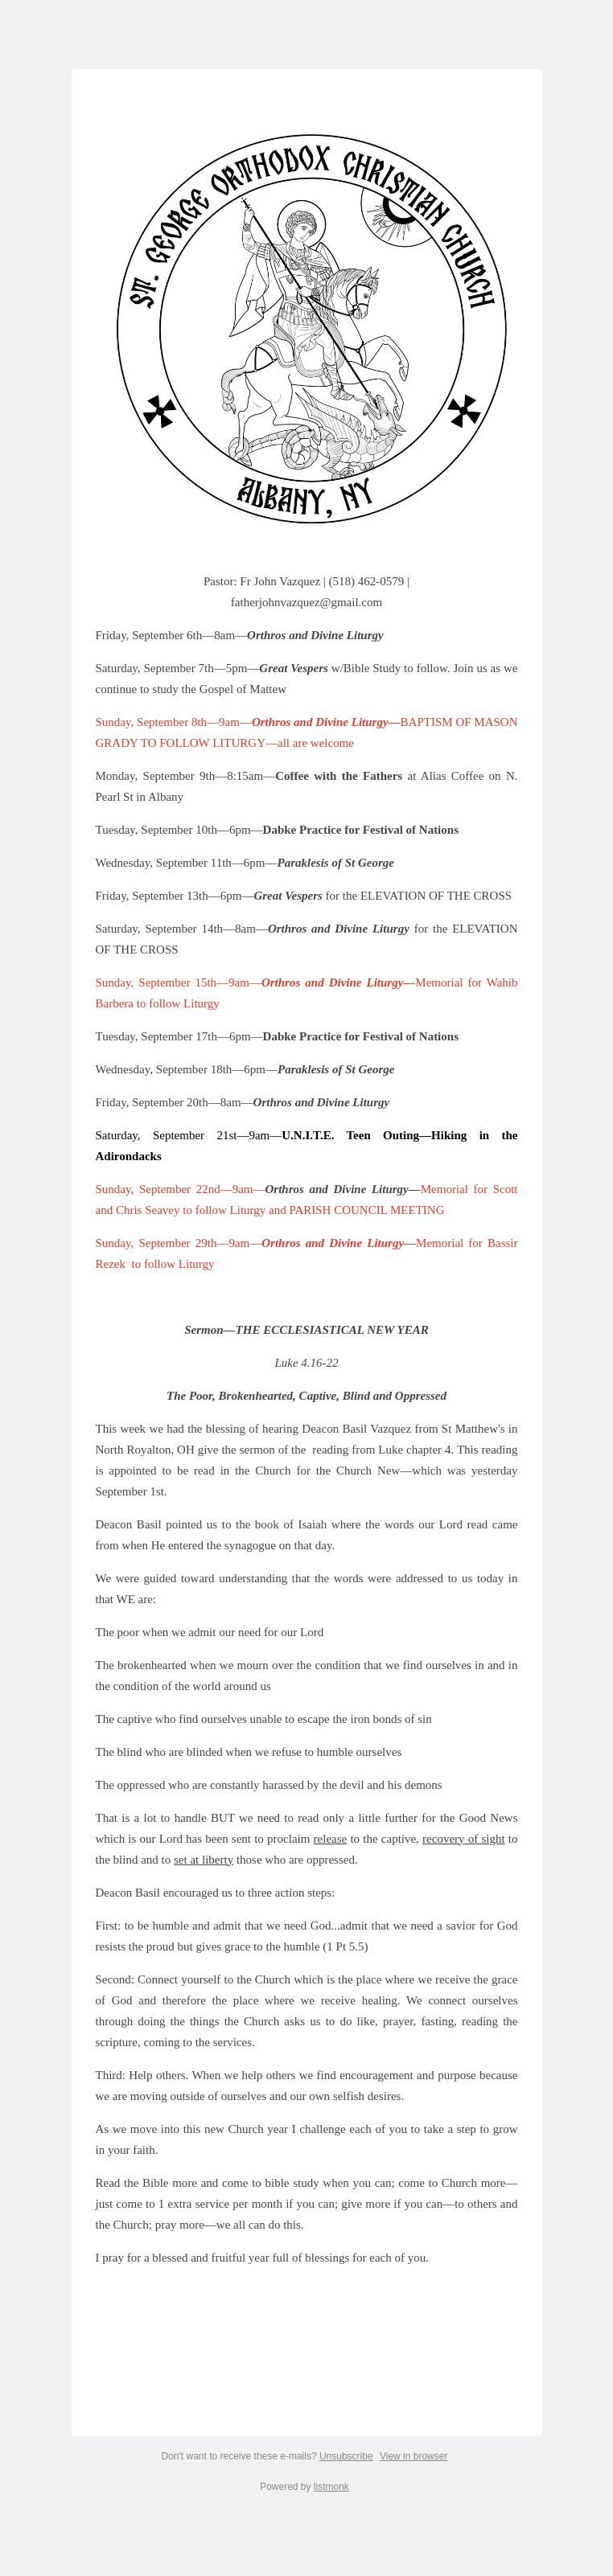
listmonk (331, 2486)
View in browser (413, 2456)
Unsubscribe (346, 2456)
